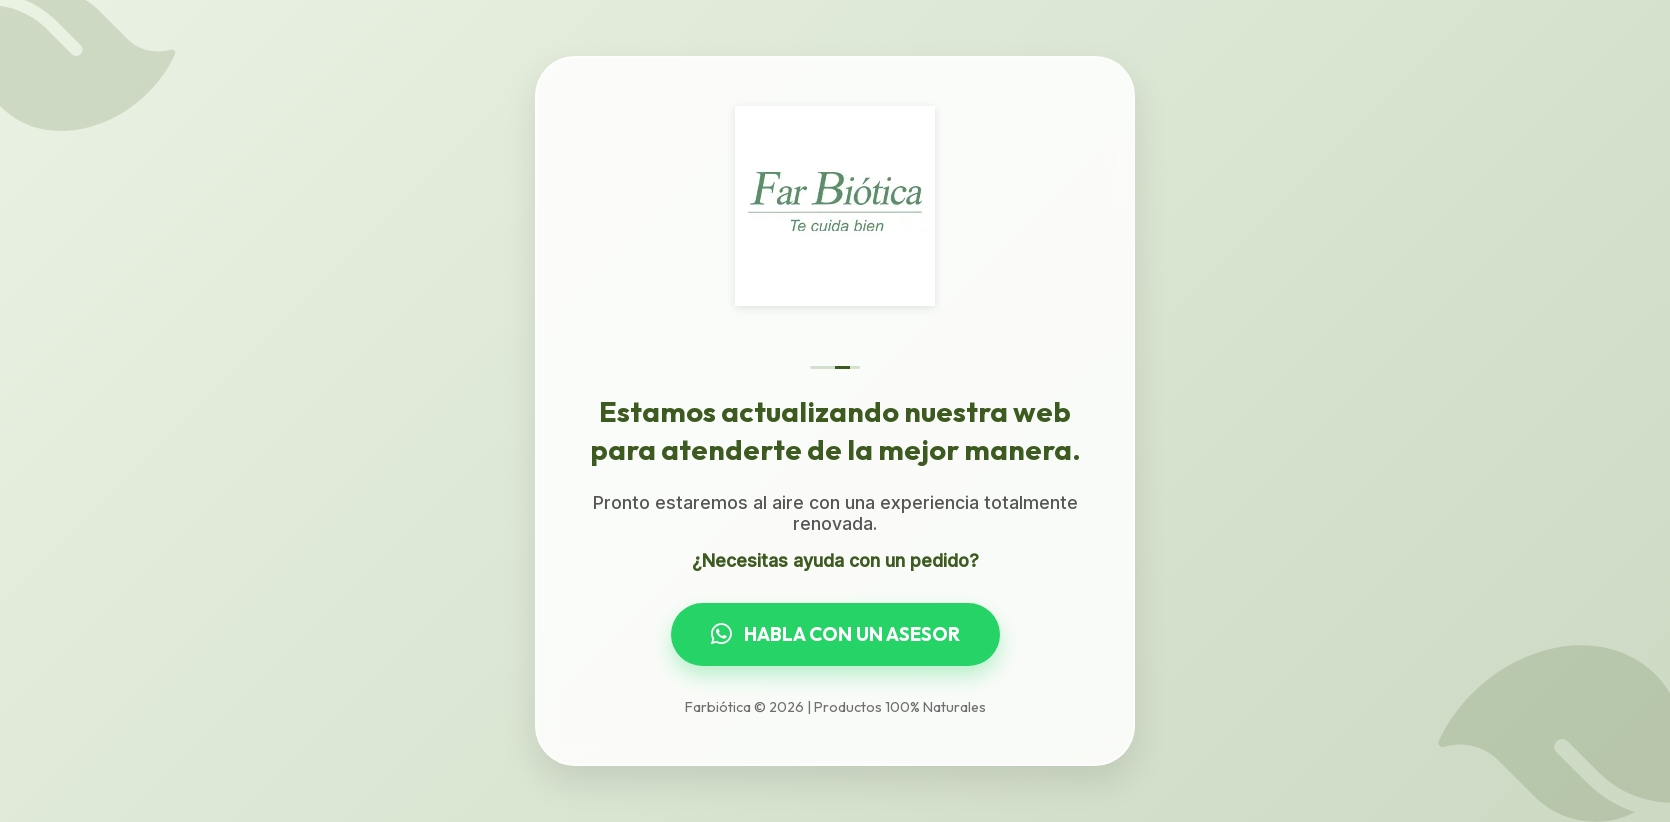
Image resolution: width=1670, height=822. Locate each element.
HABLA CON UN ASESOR (835, 634)
